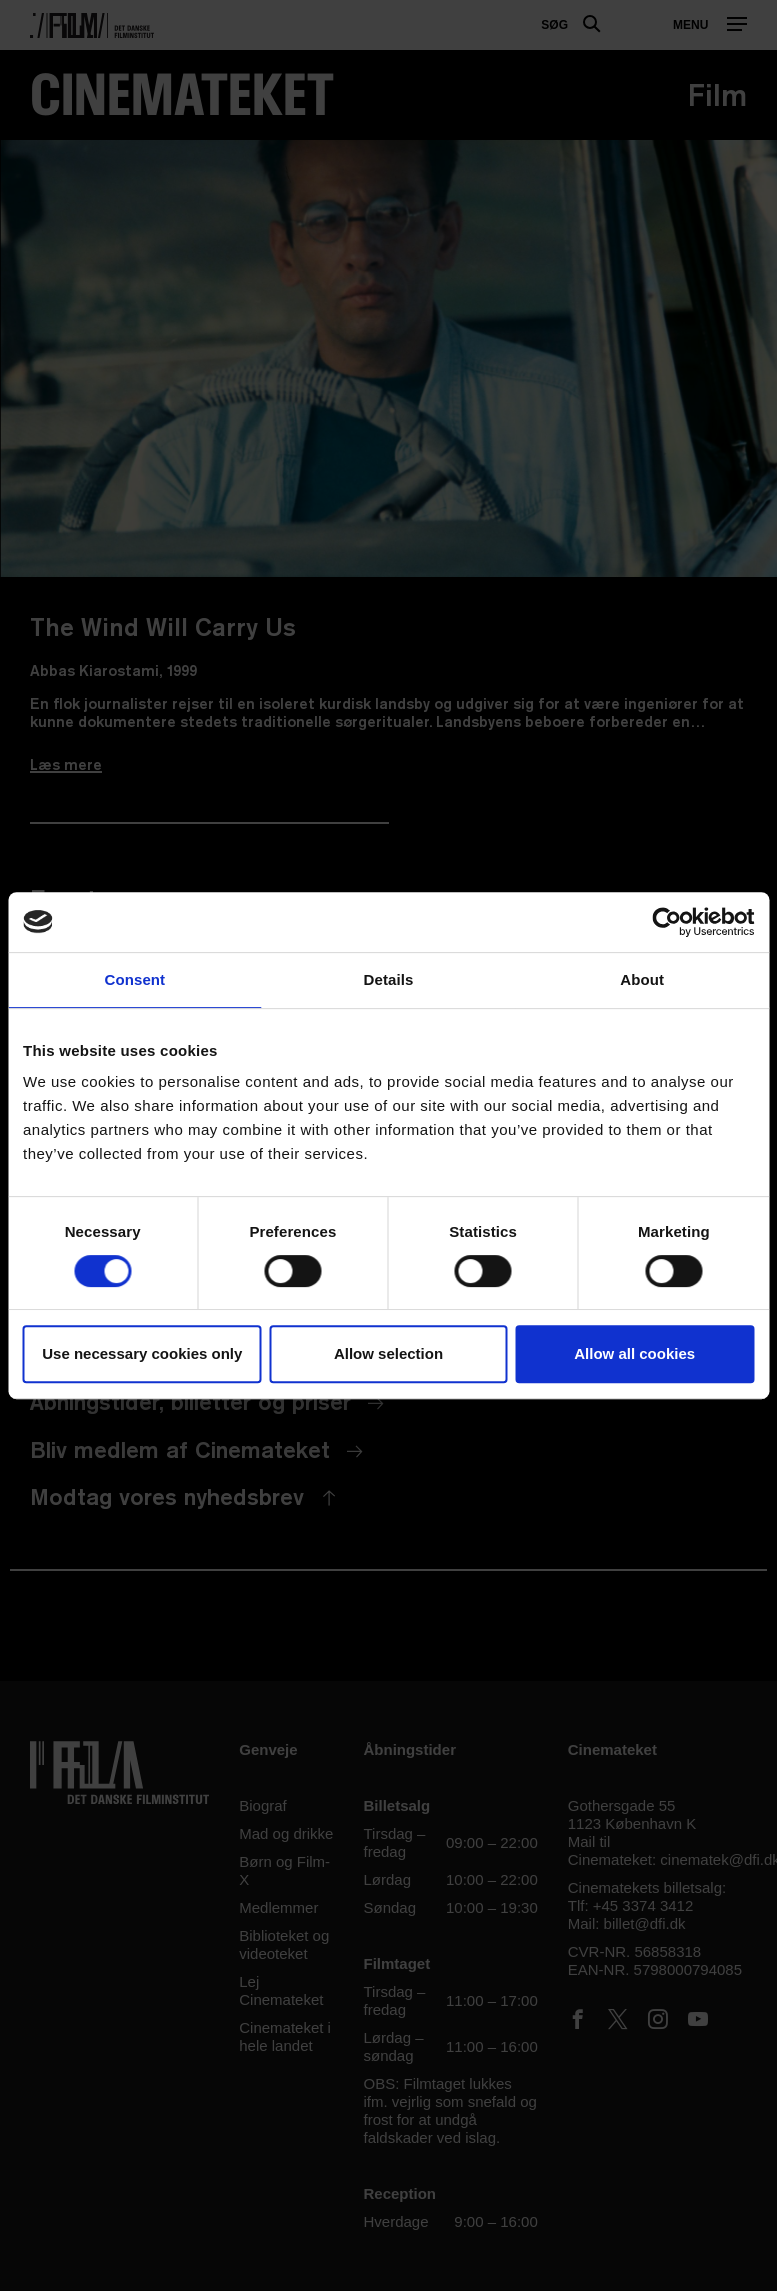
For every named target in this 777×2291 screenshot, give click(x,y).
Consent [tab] (134, 979)
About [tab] (642, 979)
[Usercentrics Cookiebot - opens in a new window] (666, 922)
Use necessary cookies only (142, 1353)
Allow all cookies (634, 1353)
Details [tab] (389, 979)
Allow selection (388, 1353)
